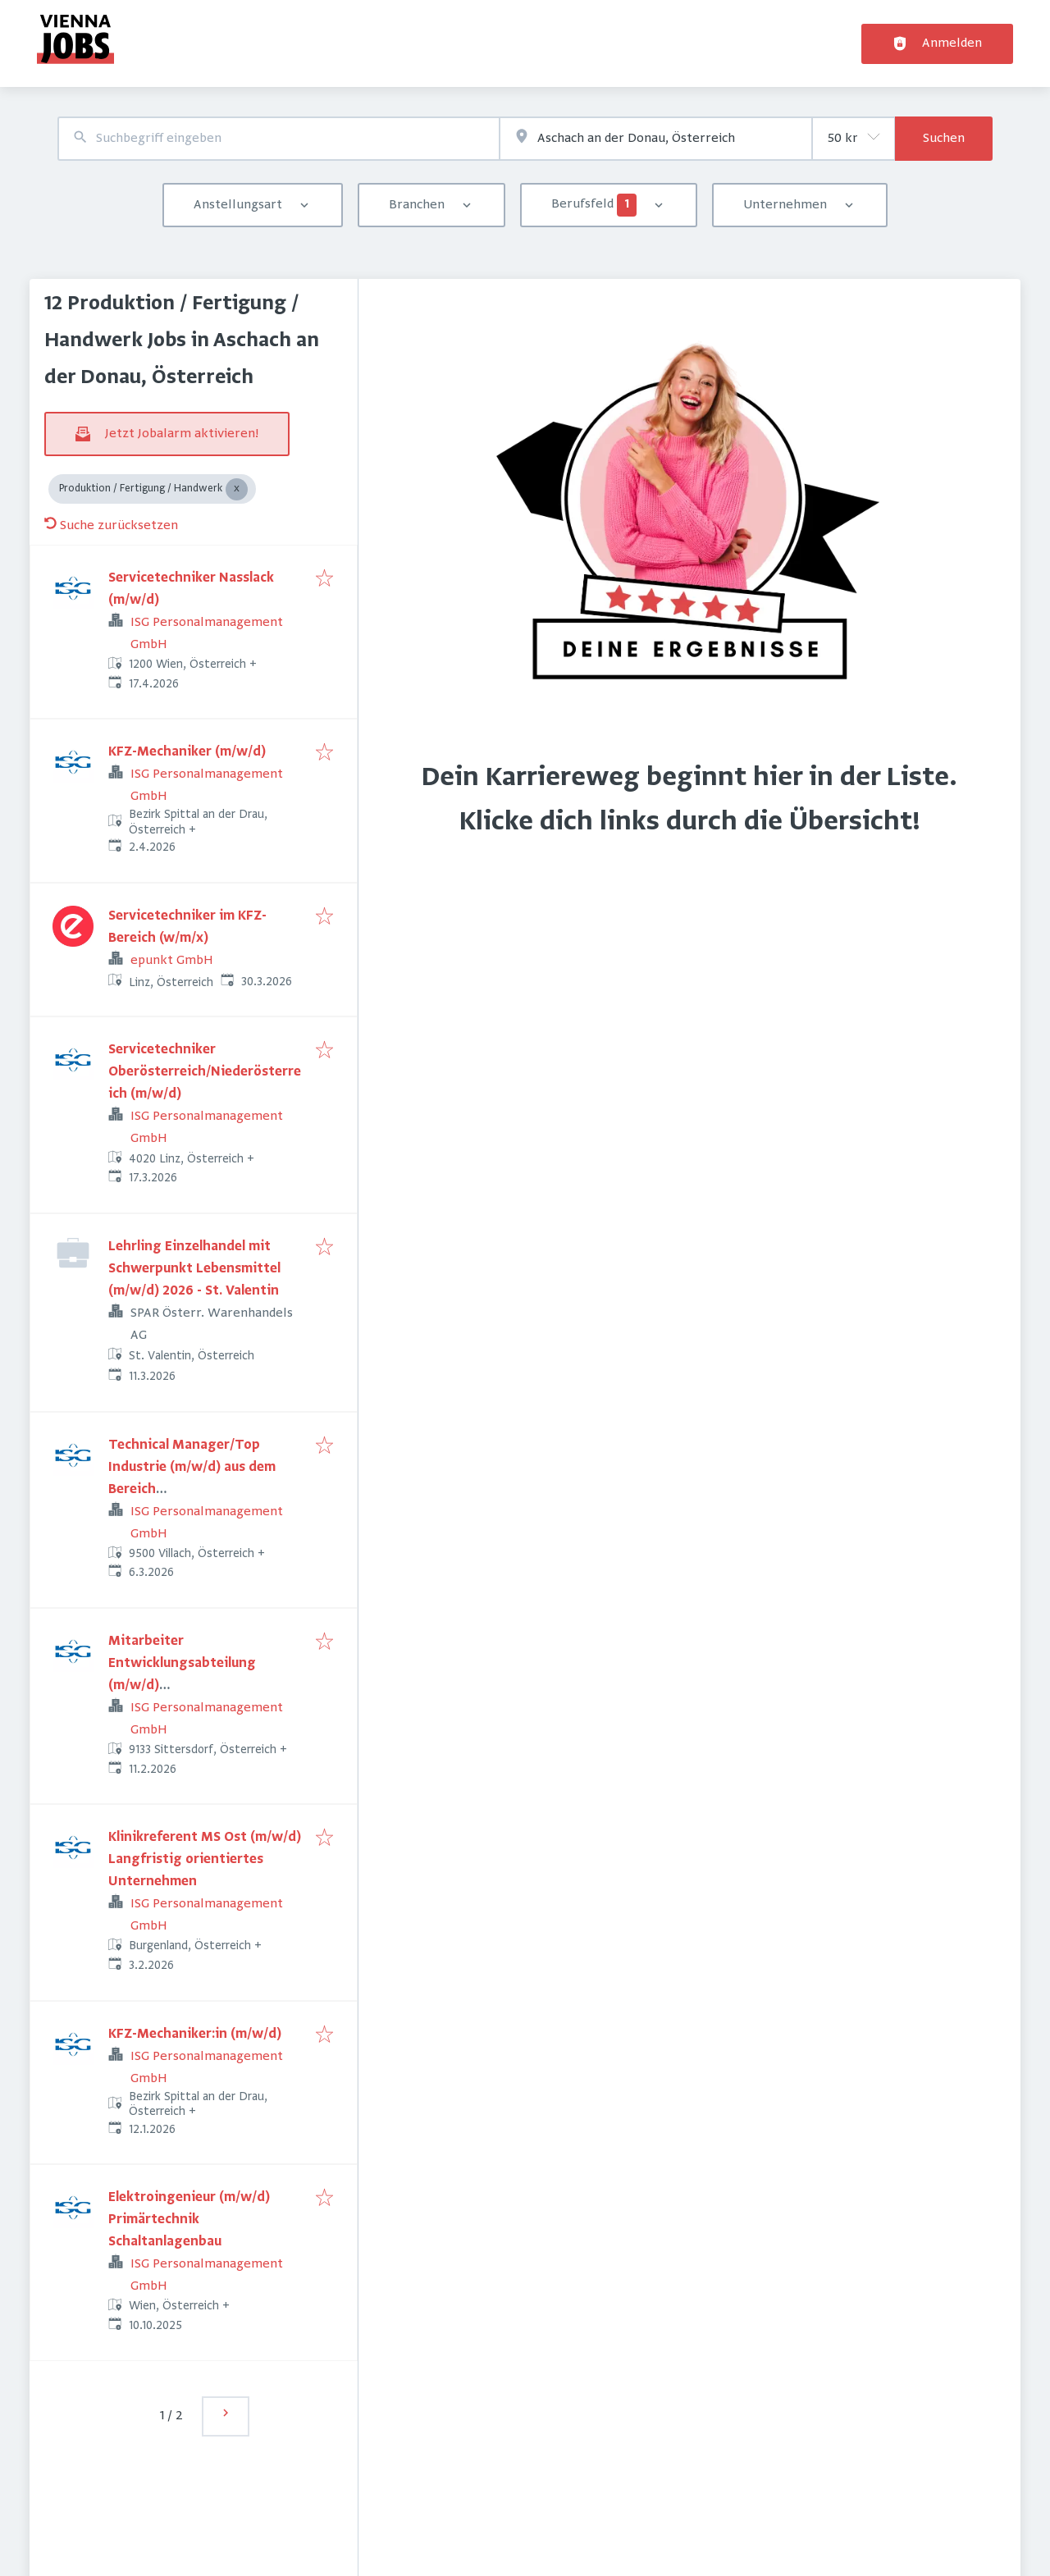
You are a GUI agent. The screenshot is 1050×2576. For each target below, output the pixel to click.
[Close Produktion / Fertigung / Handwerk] (237, 489)
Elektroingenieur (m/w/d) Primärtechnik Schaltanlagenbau (189, 2219)
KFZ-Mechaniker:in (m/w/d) (194, 2034)
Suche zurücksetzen (111, 525)
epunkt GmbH (171, 960)
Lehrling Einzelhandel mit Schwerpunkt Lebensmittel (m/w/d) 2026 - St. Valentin (194, 1269)
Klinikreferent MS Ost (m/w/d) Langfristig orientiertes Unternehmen (204, 1859)
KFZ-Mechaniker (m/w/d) (187, 752)
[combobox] (278, 138)
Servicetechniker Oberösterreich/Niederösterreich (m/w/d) (204, 1072)
